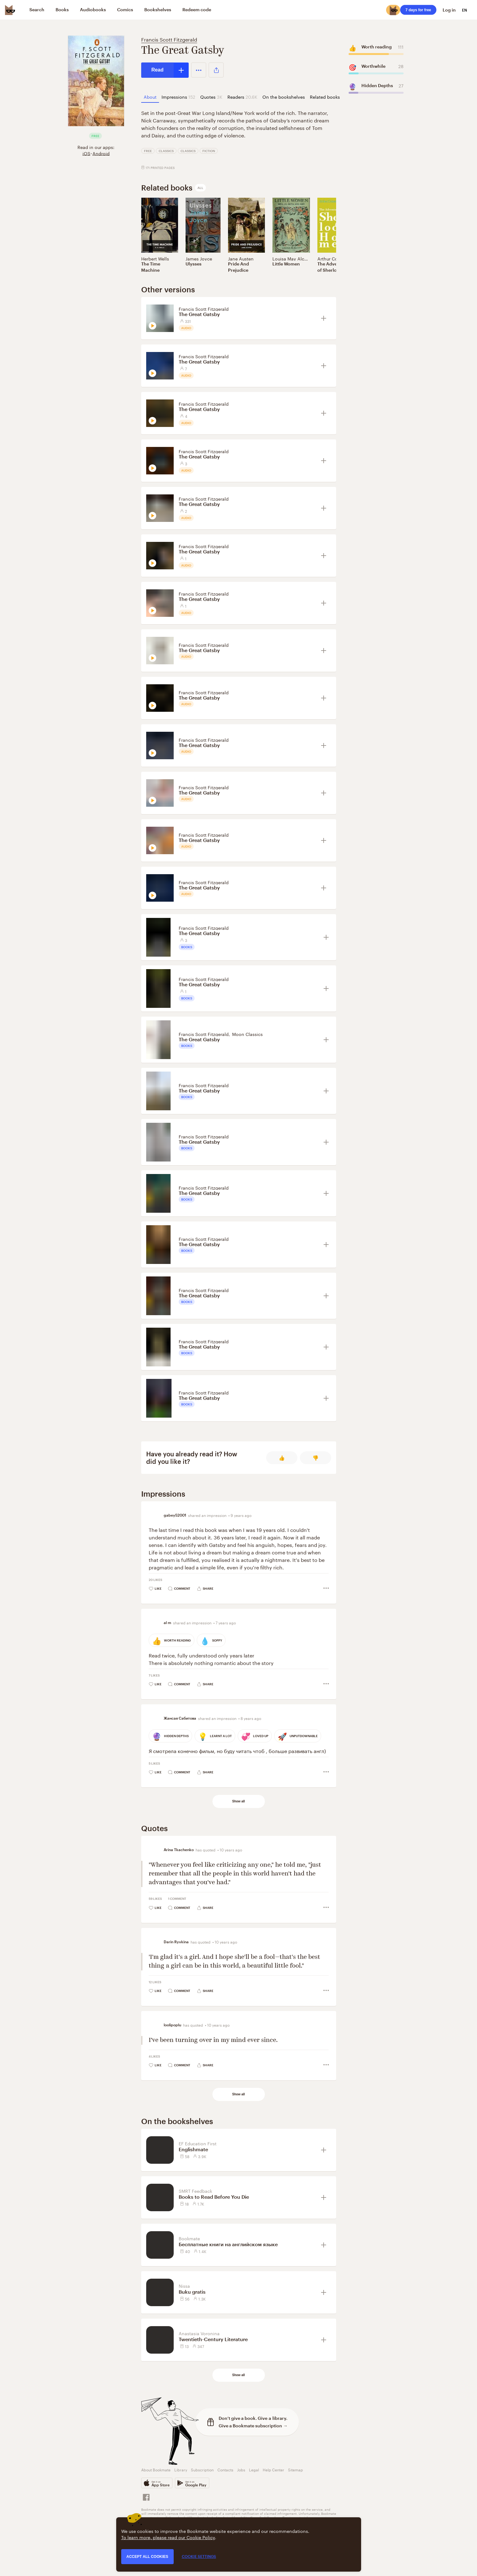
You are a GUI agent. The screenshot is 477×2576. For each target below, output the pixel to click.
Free (148, 151)
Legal (254, 2469)
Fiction (208, 151)
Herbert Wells (155, 258)
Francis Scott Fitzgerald (169, 39)
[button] (198, 69)
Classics (166, 151)
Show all (238, 1801)
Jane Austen (241, 258)
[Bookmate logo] (10, 10)
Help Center (273, 2469)
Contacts (225, 2469)
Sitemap (295, 2469)
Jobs (241, 2469)
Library (180, 2469)
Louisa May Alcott (291, 258)
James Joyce (199, 258)
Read (158, 69)
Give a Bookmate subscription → (253, 2425)
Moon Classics (247, 1033)
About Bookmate (156, 2469)
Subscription (202, 2469)
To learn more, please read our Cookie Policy (168, 2537)
